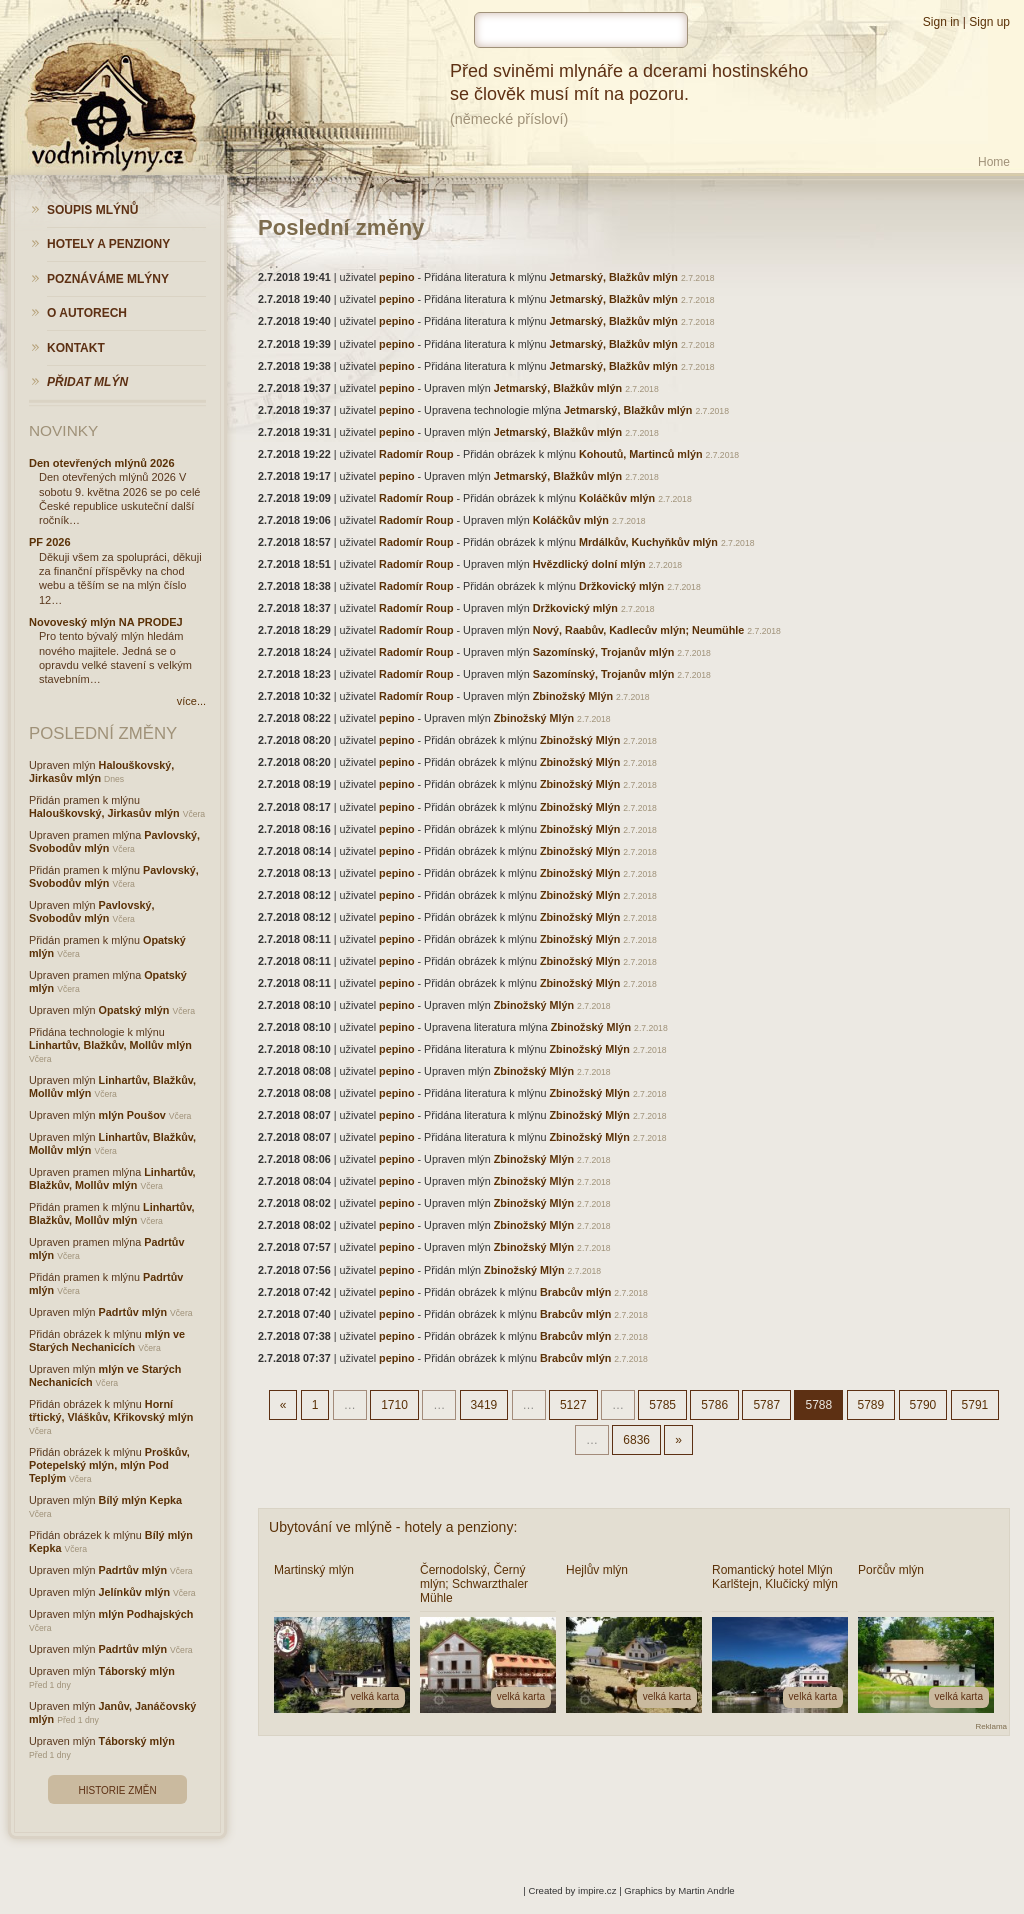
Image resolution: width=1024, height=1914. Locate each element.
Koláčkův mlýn (617, 498)
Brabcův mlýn (575, 1292)
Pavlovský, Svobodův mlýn (91, 911)
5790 (923, 1405)
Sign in (941, 22)
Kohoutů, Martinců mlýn (641, 454)
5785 (662, 1405)
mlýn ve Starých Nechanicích (107, 1340)
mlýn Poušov (132, 1115)
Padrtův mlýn (133, 1312)
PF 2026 (50, 542)
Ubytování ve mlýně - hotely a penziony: (393, 1527)
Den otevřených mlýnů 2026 (102, 463)
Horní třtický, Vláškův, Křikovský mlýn (111, 1410)
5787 (766, 1405)
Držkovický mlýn (621, 586)
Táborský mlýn (137, 1671)
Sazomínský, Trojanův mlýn (604, 652)
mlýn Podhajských (146, 1614)
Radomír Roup (416, 454)
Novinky (63, 430)
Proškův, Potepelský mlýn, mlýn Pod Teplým (109, 1465)
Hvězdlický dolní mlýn (589, 564)
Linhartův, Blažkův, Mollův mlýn (110, 1045)
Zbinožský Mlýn (573, 696)
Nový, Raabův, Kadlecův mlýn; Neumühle (639, 630)
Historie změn (117, 1790)
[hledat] (581, 30)
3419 (484, 1405)
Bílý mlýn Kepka (140, 1500)
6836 (636, 1440)
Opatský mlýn (134, 1010)
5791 (975, 1405)
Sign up (989, 22)
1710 (394, 1405)
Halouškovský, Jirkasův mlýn (104, 813)
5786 (714, 1405)
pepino (396, 277)
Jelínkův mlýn (134, 1592)
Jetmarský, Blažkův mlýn (614, 277)
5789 (871, 1405)
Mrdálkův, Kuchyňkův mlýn (648, 542)
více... (191, 701)
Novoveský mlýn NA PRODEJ (106, 622)
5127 (573, 1405)
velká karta (375, 1696)
